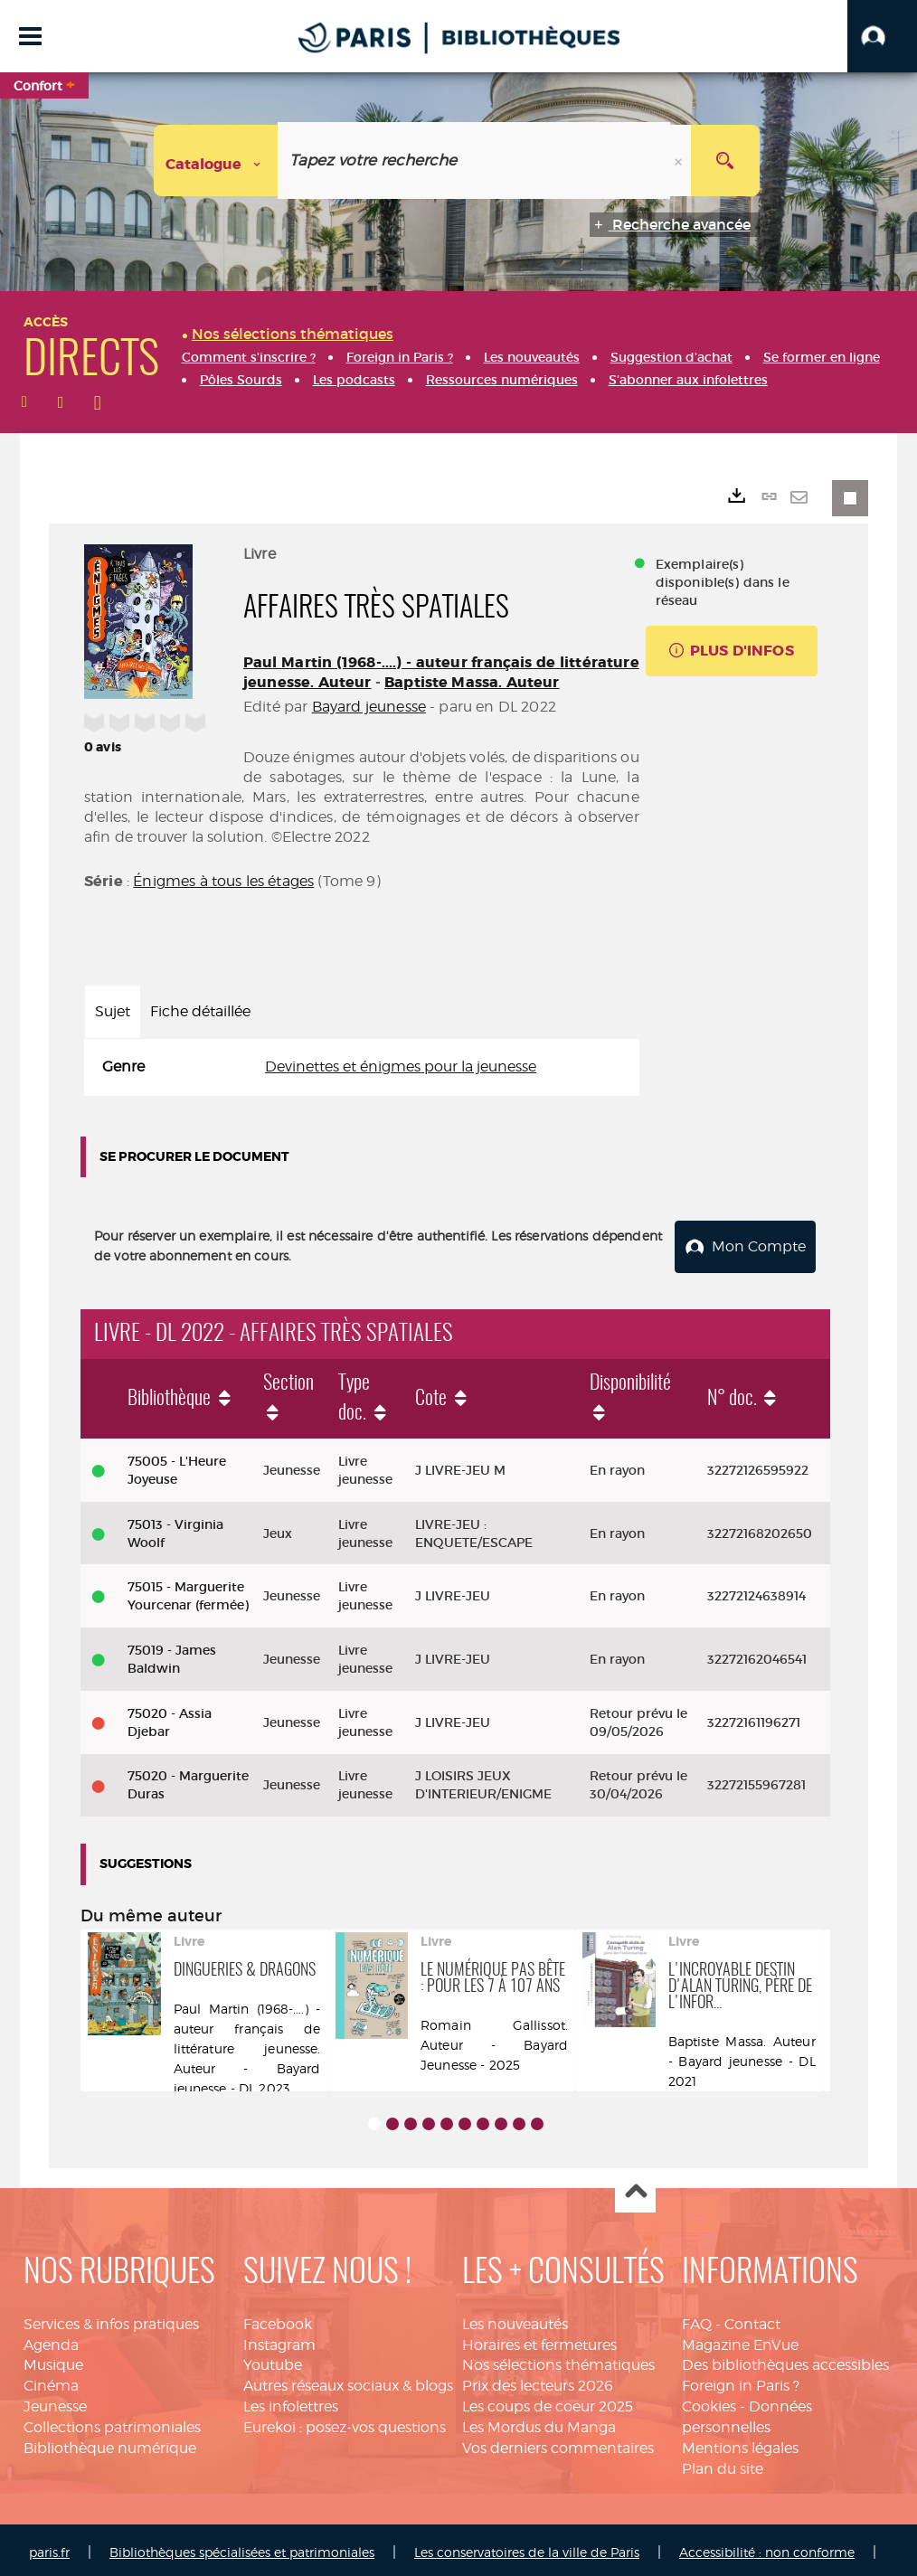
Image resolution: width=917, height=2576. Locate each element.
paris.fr (49, 2546)
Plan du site (722, 2463)
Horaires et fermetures (539, 2338)
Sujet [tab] (112, 1011)
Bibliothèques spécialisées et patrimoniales (241, 2546)
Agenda (51, 2338)
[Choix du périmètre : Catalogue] (216, 160)
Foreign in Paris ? (740, 2380)
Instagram (279, 2338)
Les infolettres (290, 2401)
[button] (882, 36)
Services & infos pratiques (111, 2318)
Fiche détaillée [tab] (200, 1011)
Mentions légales (740, 2442)
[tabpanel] (361, 1067)
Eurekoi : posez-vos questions (344, 2421)
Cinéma (51, 2380)
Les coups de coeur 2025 (547, 2401)
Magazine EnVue (740, 2338)
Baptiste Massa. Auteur (472, 682)
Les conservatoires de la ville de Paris (526, 2546)
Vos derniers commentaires (558, 2442)
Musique (53, 2359)
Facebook (277, 2318)
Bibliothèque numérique (110, 2442)
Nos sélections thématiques (558, 2359)
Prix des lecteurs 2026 (537, 2380)
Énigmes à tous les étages (223, 881)
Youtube (272, 2359)
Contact (752, 2318)
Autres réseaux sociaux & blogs (348, 2380)
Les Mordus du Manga (539, 2421)
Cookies (709, 2401)
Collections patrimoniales (112, 2421)
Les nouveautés (515, 2318)
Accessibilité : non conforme (767, 2546)
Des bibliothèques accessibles (785, 2359)
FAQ (697, 2318)
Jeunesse (55, 2401)
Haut (635, 2187)
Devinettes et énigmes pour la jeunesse (400, 1066)
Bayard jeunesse (369, 706)
